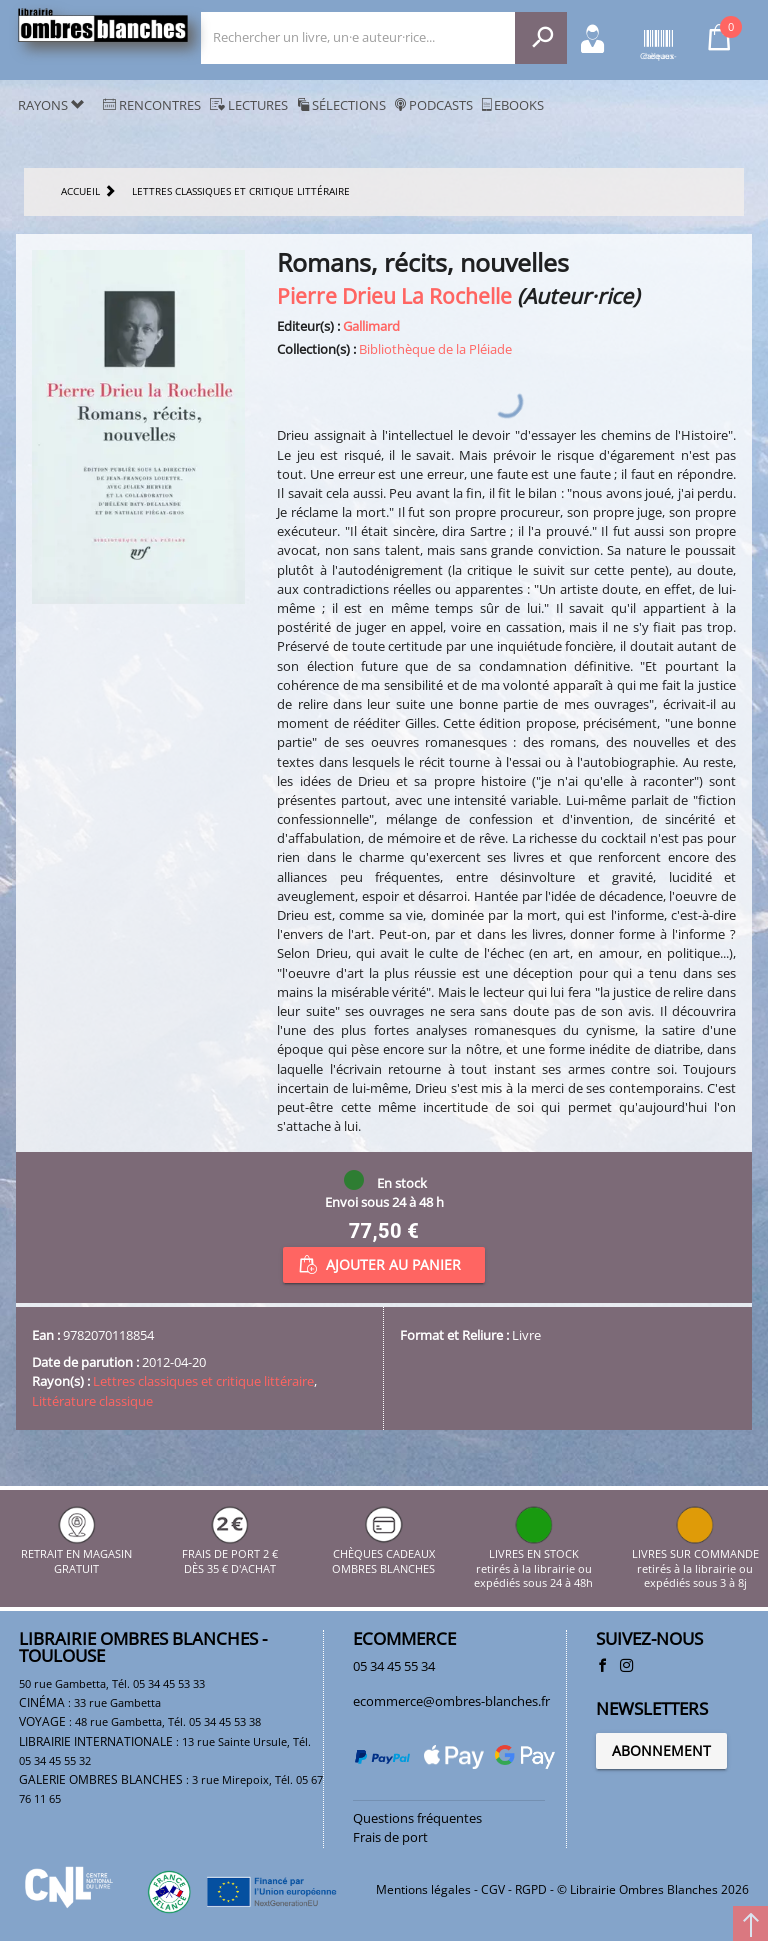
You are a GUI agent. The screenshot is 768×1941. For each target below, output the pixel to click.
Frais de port (390, 1837)
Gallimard (371, 326)
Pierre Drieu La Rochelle (394, 295)
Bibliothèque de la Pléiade (435, 349)
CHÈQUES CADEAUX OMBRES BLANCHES (383, 1554)
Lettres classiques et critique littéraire (203, 1381)
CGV (493, 1889)
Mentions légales (423, 1889)
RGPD (531, 1889)
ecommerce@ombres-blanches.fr (451, 1701)
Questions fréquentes (417, 1818)
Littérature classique (92, 1401)
